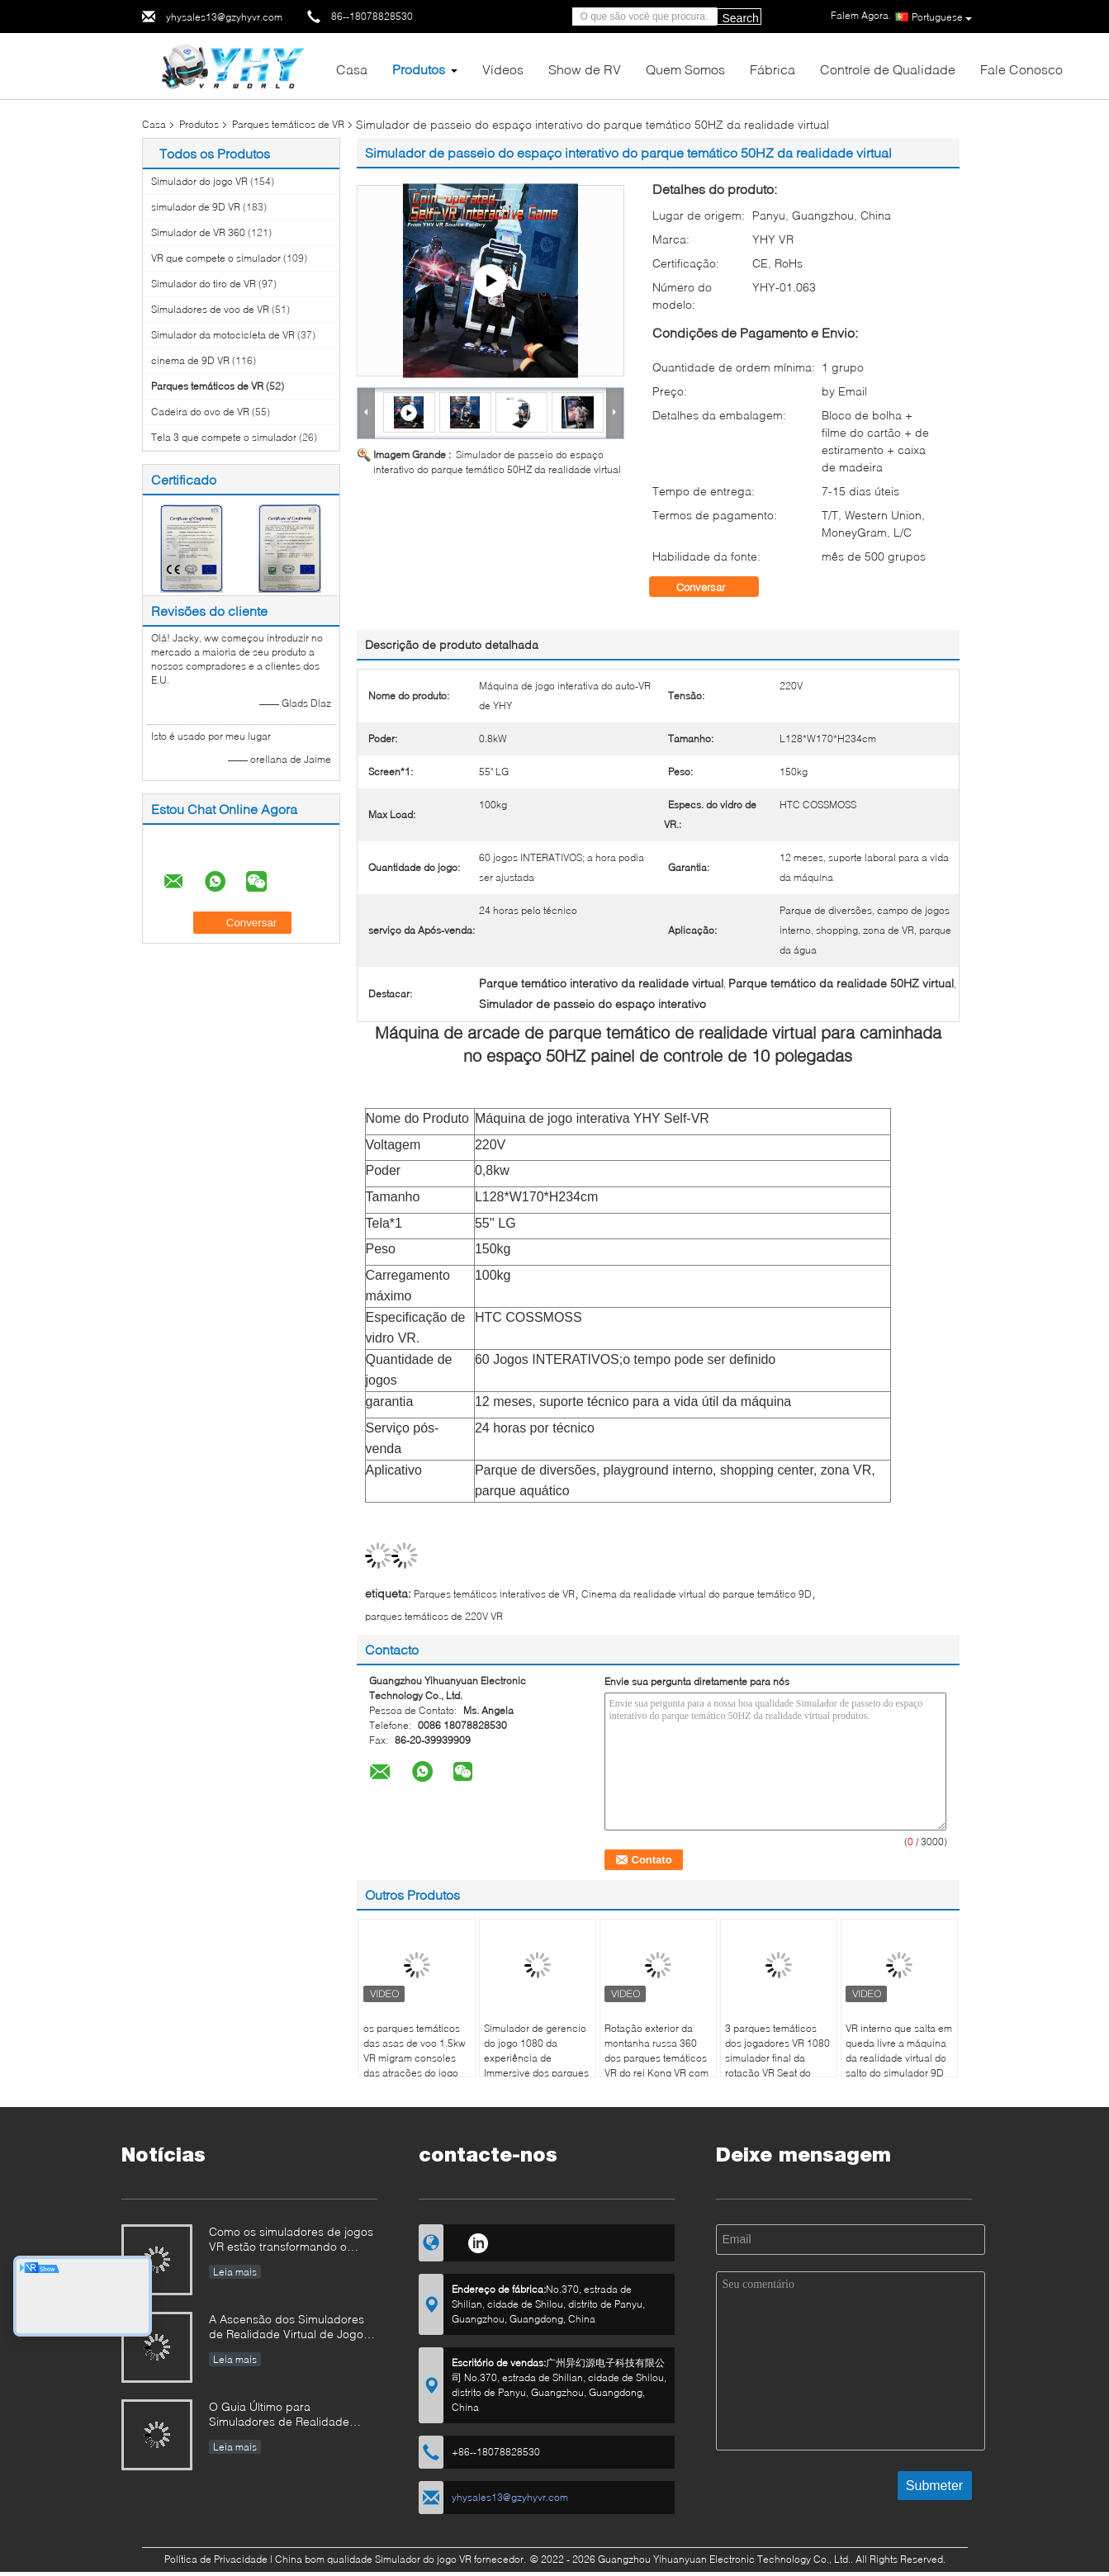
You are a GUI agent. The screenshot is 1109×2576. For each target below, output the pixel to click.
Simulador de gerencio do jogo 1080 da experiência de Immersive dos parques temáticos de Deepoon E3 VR (536, 2065)
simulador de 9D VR (195, 207)
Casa (351, 69)
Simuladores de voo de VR (210, 309)
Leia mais (235, 2272)
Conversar (712, 587)
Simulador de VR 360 (198, 232)
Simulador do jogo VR (199, 181)
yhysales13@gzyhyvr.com (224, 17)
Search (741, 18)
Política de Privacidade (216, 2559)
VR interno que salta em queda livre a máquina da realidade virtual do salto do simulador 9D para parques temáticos (899, 2058)
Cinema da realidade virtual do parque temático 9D (696, 1594)
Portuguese (942, 17)
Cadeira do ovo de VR (200, 411)
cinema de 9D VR (190, 360)
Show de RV (584, 69)
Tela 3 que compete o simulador (223, 437)
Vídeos (503, 69)
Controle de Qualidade (887, 69)
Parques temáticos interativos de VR (494, 1594)
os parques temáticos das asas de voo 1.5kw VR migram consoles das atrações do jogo (414, 2050)
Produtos (418, 69)
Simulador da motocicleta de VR (223, 335)
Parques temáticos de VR (288, 124)
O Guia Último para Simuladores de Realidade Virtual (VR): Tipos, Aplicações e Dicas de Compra (289, 2415)
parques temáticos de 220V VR (434, 1616)
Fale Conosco (1021, 69)
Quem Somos (685, 69)
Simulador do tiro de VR (203, 283)
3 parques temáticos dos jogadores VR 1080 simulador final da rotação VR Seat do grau (777, 2058)
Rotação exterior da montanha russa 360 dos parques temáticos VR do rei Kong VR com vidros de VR (656, 2058)
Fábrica (772, 69)
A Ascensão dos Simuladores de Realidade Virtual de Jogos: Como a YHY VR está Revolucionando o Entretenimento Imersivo (290, 2328)
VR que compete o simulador (216, 258)
